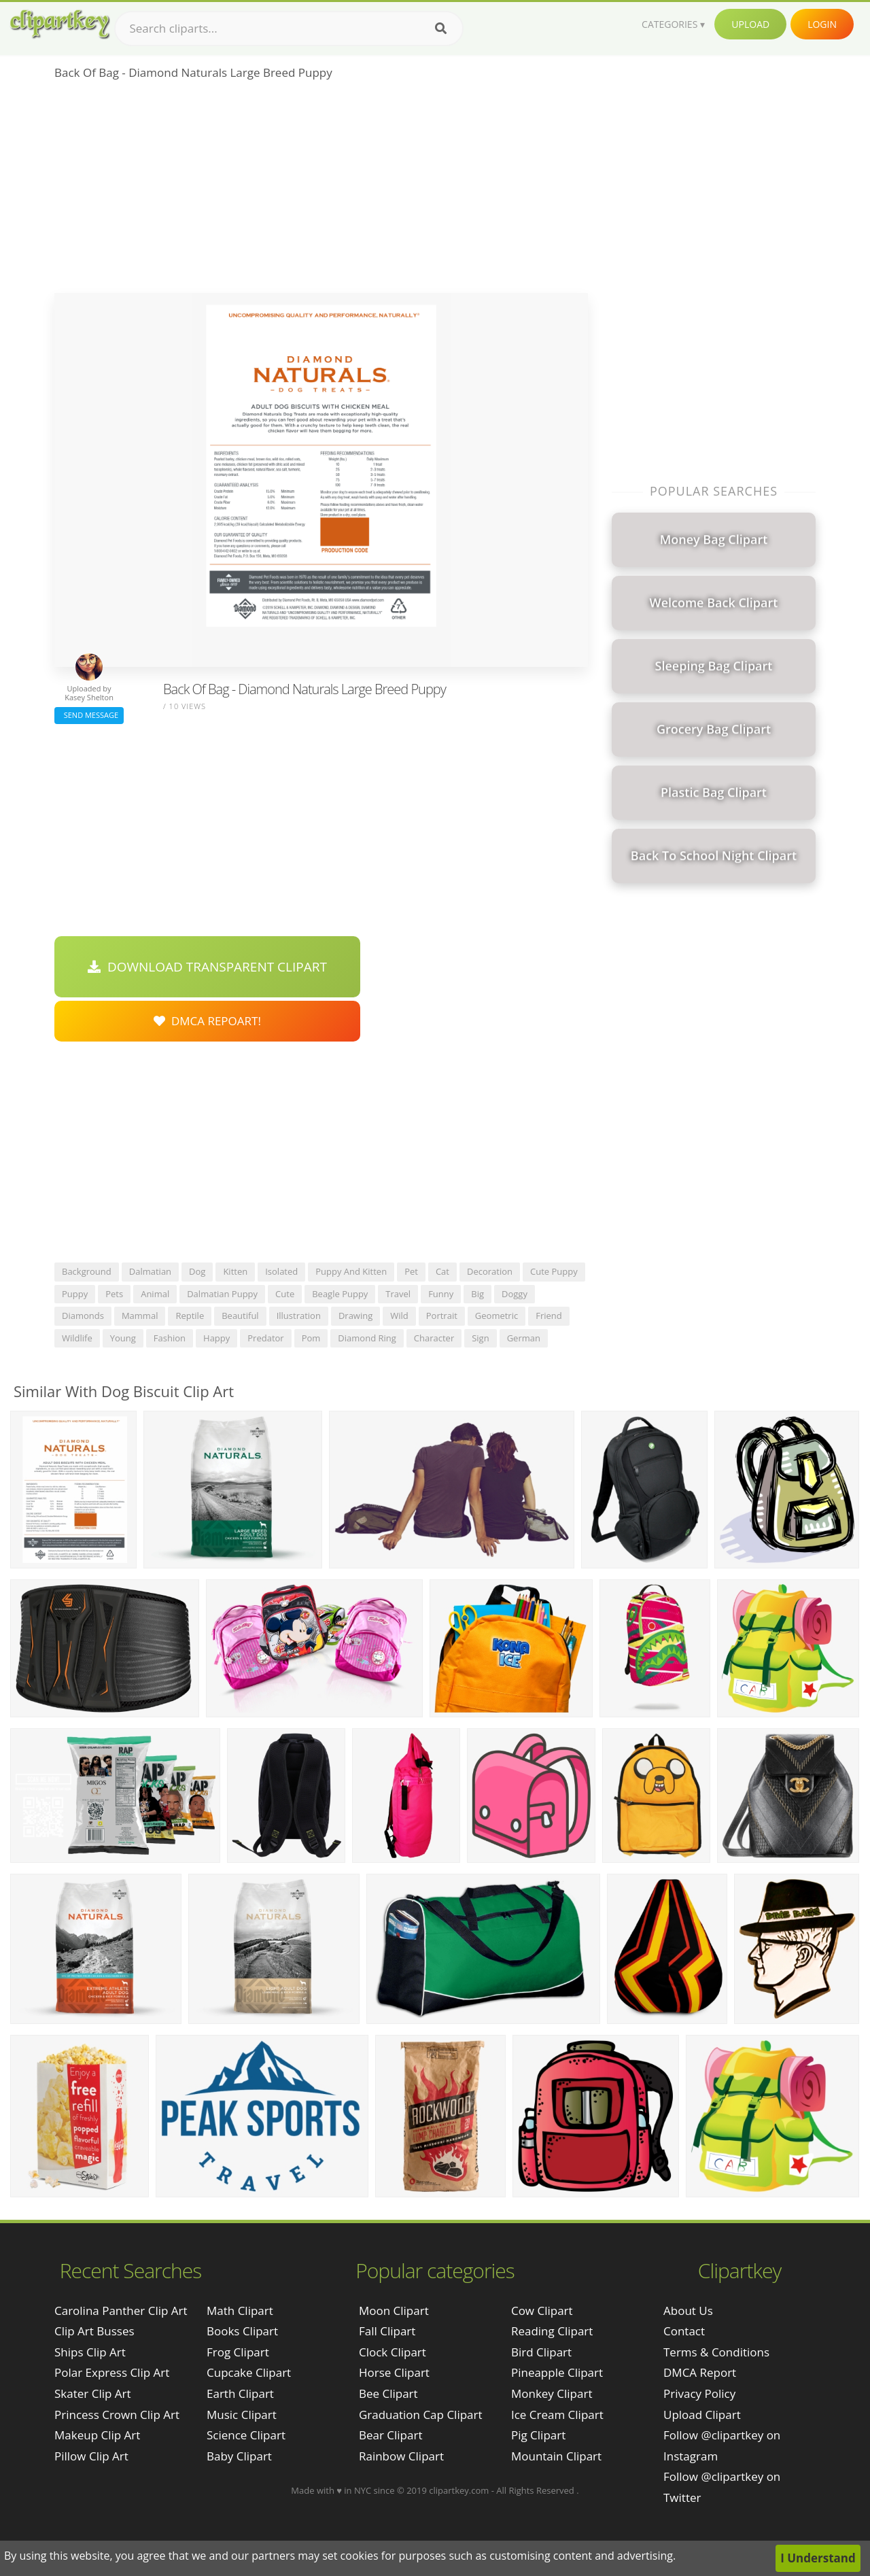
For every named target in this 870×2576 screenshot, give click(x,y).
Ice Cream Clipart (557, 2414)
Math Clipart (240, 2310)
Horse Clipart (394, 2372)
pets (114, 1294)
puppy (75, 1294)
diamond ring (367, 1338)
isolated (281, 1271)
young (123, 1338)
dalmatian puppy (222, 1294)
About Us (688, 2310)
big (477, 1294)
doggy (514, 1294)
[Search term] (289, 28)
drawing (355, 1315)
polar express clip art (111, 2372)
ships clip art (90, 2352)
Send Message (89, 715)
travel (398, 1294)
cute (284, 1294)
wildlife (77, 1338)
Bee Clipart (388, 2393)
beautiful (240, 1315)
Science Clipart (246, 2435)
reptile (189, 1315)
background (86, 1271)
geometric (496, 1315)
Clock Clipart (392, 2352)
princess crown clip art (116, 2414)
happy (216, 1338)
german (523, 1338)
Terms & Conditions (716, 2352)
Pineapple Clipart (557, 2372)
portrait (441, 1315)
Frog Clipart (238, 2352)
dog (197, 1271)
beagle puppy (340, 1294)
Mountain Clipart (556, 2456)
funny (440, 1294)
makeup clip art (97, 2435)
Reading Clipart (552, 2331)
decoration (489, 1271)
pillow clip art (91, 2456)
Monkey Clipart (552, 2393)
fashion (170, 1338)
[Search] (441, 28)
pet (411, 1271)
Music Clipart (242, 2414)
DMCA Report (699, 2372)
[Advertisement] (321, 191)
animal (155, 1294)
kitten (235, 1271)
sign (480, 1338)
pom (311, 1338)
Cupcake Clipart (249, 2372)
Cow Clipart (542, 2310)
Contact (684, 2331)
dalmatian (150, 1271)
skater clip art (92, 2393)
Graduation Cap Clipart (421, 2414)
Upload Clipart (702, 2414)
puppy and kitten (351, 1271)
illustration (299, 1315)
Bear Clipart (390, 2435)
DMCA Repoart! (207, 1021)
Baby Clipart (239, 2456)
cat (442, 1271)
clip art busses (94, 2331)
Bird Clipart (541, 2352)
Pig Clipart (538, 2435)
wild (399, 1315)
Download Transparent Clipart (207, 967)
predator (265, 1338)
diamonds (83, 1315)
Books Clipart (242, 2331)
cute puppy (554, 1271)
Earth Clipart (240, 2393)
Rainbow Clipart (401, 2456)
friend (549, 1315)
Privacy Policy (699, 2393)
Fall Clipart (387, 2331)
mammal (140, 1315)
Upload (750, 24)
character (434, 1338)
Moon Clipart (394, 2310)
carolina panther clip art (121, 2310)
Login (822, 24)
